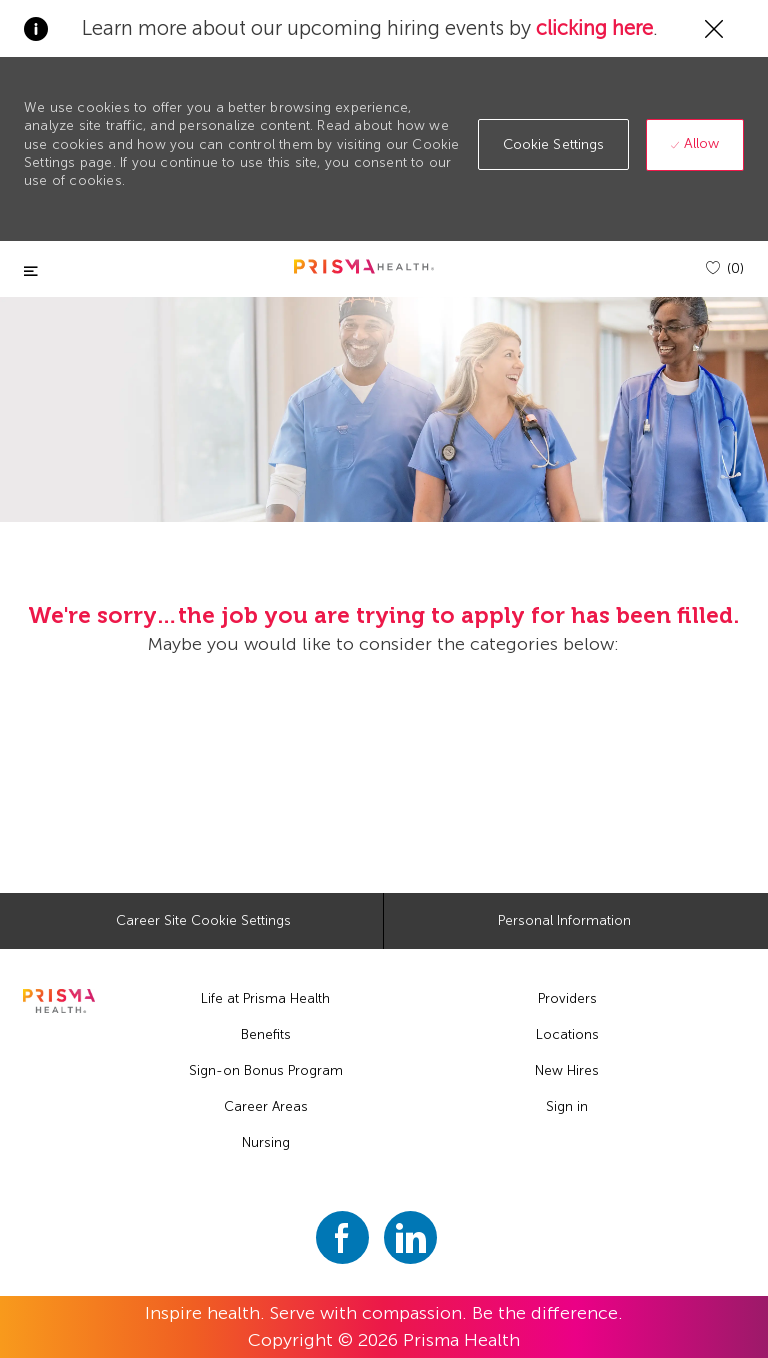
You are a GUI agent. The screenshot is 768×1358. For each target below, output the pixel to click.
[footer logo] (59, 1001)
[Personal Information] (564, 921)
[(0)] (725, 268)
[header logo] (364, 266)
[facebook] (342, 1237)
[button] (554, 144)
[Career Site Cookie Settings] (203, 921)
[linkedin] (410, 1237)
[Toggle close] (31, 271)
